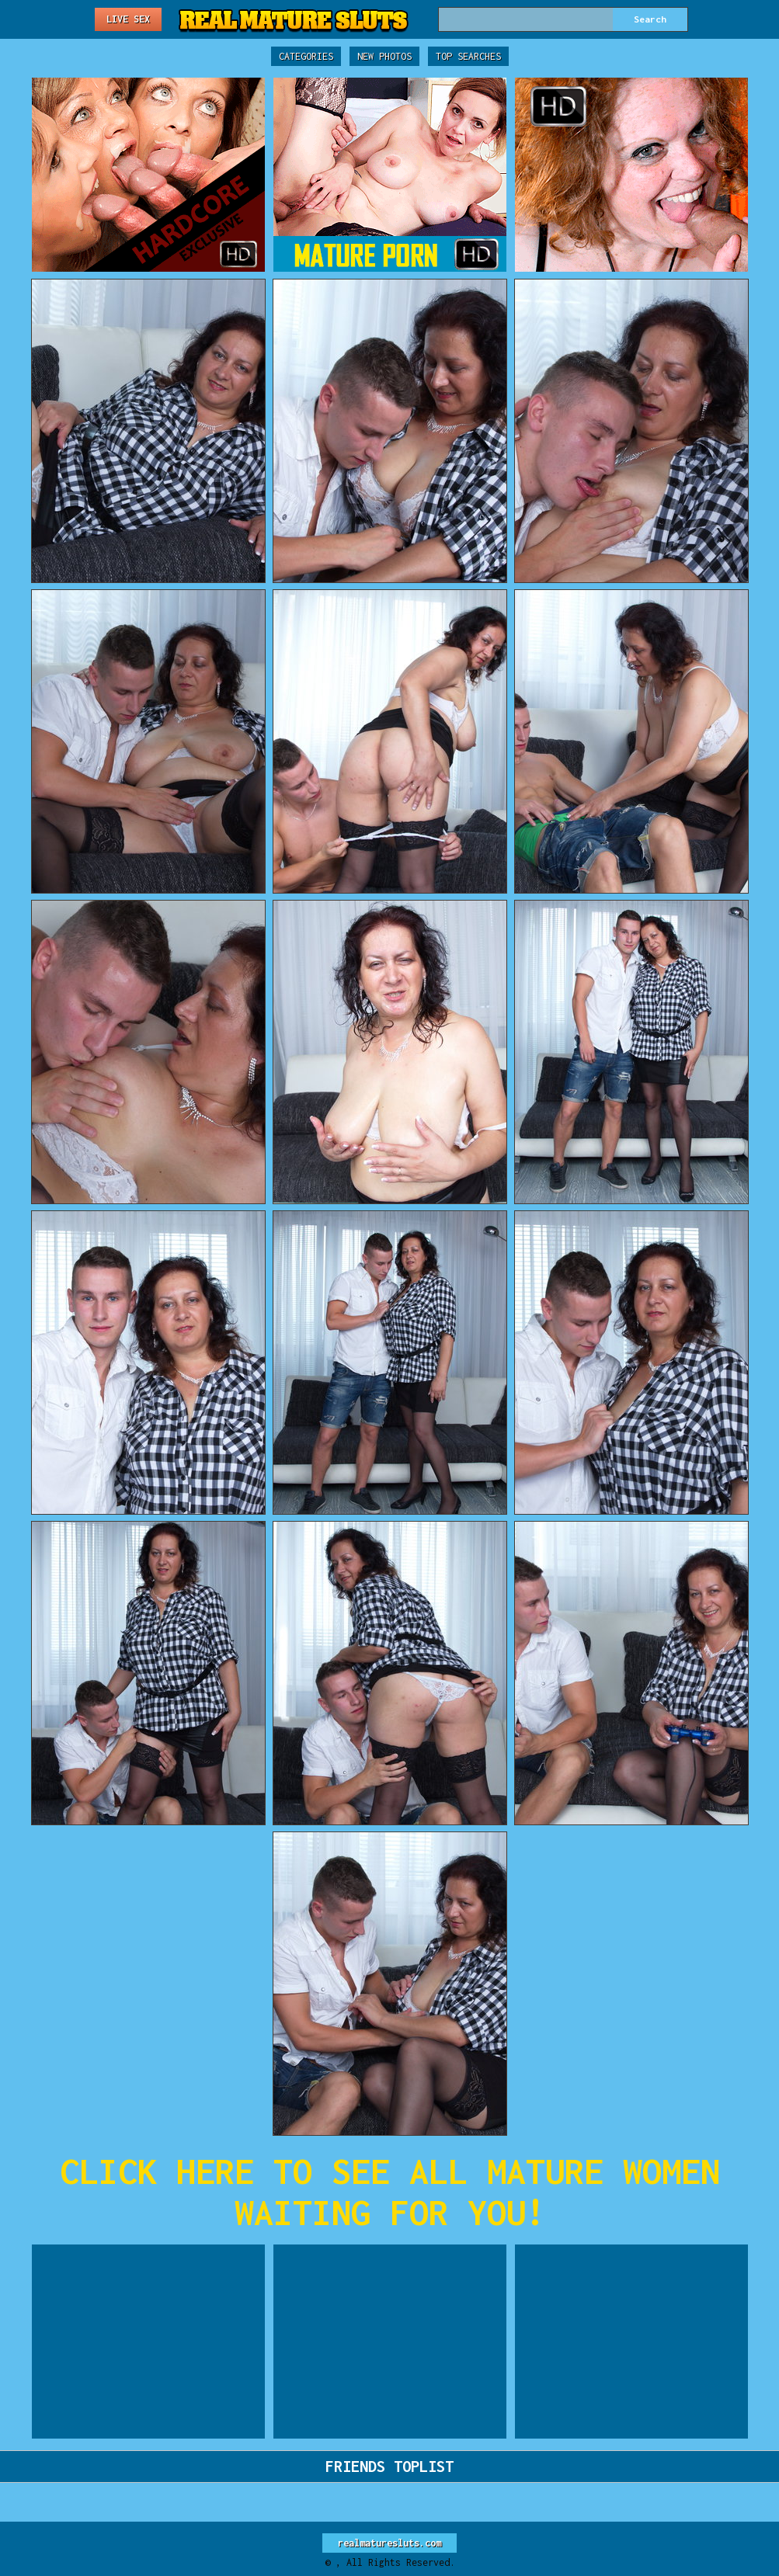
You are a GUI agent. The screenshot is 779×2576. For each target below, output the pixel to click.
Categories (306, 56)
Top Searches (468, 56)
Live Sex (128, 19)
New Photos (384, 56)
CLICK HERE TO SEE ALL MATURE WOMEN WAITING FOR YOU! (390, 2192)
